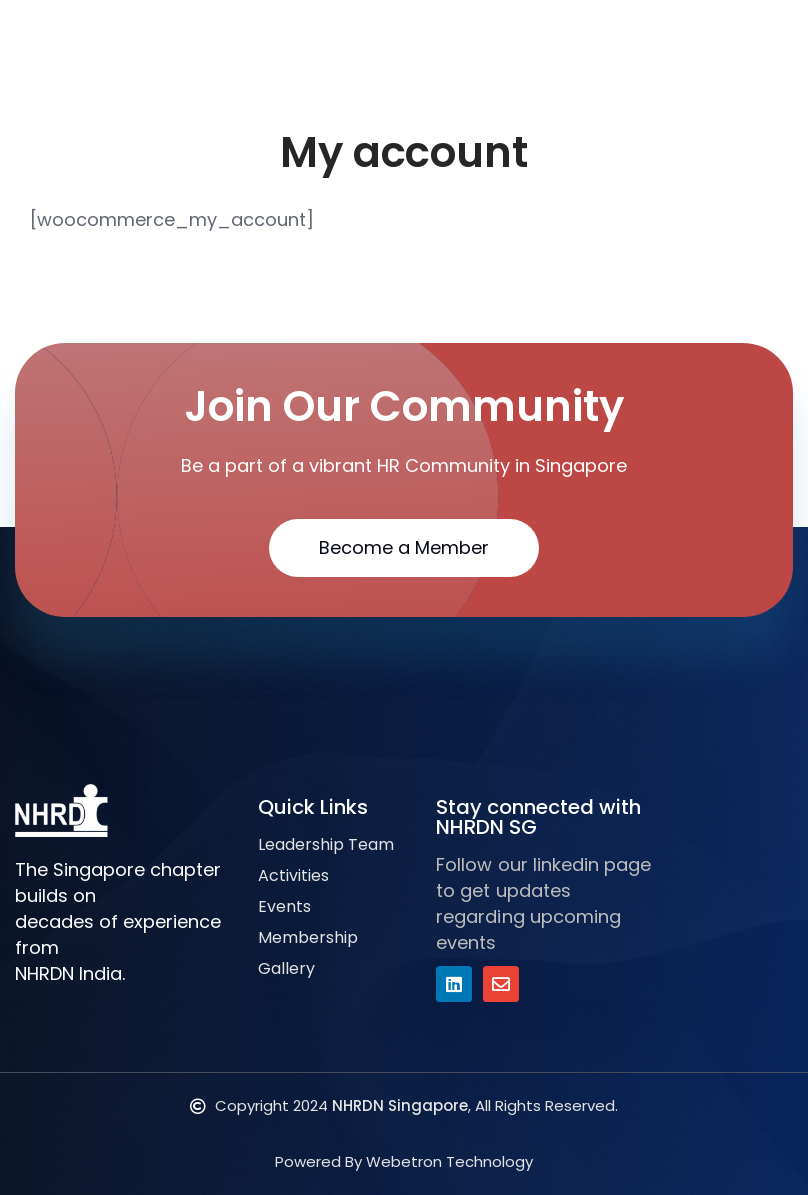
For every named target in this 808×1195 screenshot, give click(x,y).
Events (284, 906)
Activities (293, 875)
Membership (308, 937)
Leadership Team (326, 844)
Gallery (286, 968)
